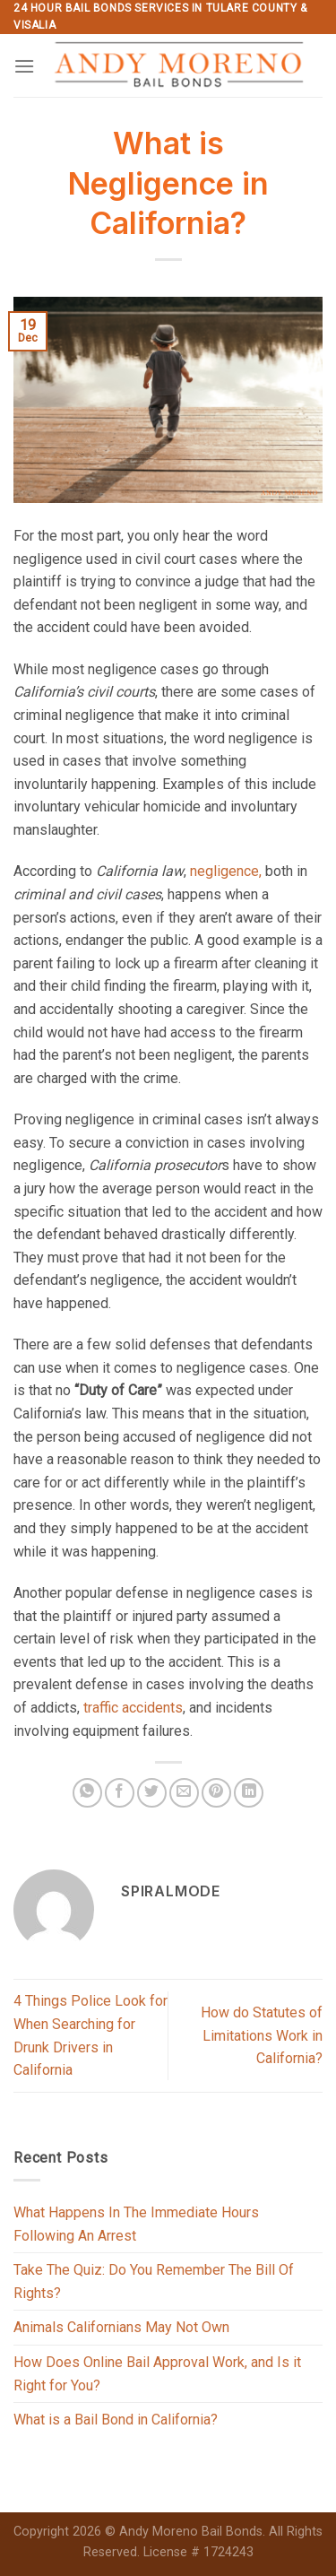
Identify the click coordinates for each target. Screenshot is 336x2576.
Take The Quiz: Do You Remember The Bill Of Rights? (153, 2281)
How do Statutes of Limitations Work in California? (262, 2035)
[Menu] (24, 66)
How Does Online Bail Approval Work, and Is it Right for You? (157, 2374)
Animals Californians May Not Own (121, 2327)
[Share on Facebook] (119, 1793)
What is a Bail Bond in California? (115, 2419)
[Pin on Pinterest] (216, 1793)
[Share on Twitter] (152, 1793)
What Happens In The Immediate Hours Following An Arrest (136, 2224)
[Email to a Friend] (184, 1793)
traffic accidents (133, 1707)
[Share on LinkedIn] (248, 1793)
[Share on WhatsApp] (87, 1793)
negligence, (226, 871)
